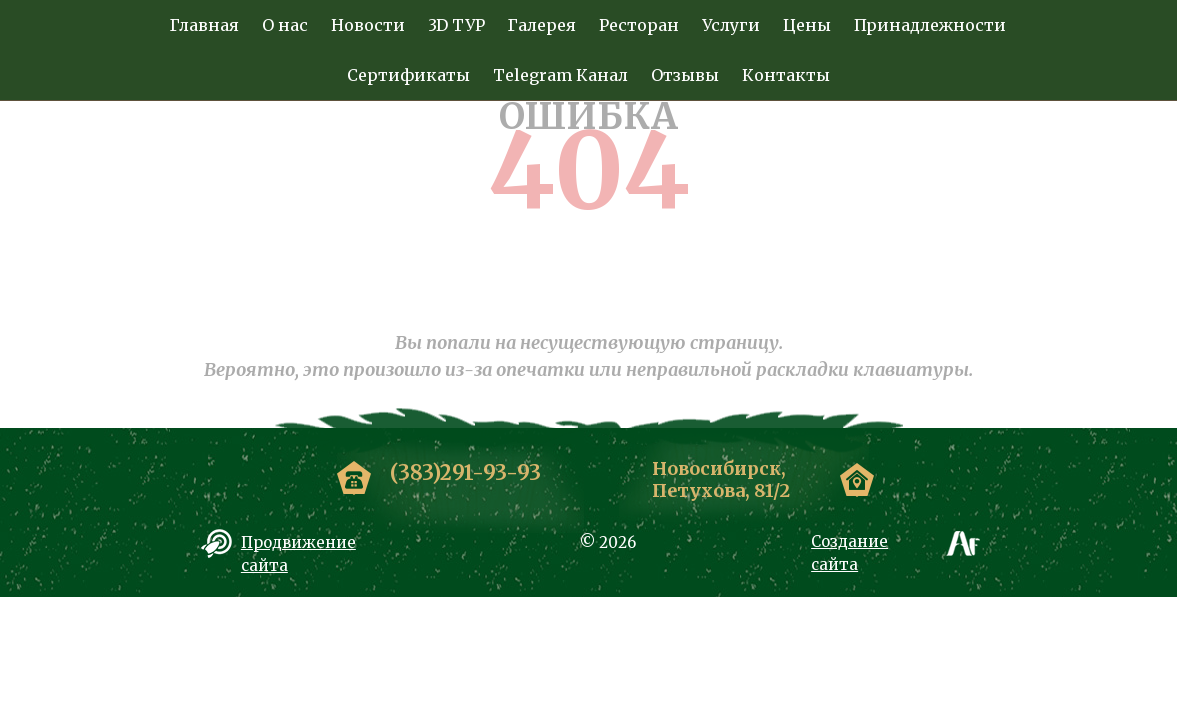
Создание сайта (849, 553)
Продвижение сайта (298, 554)
